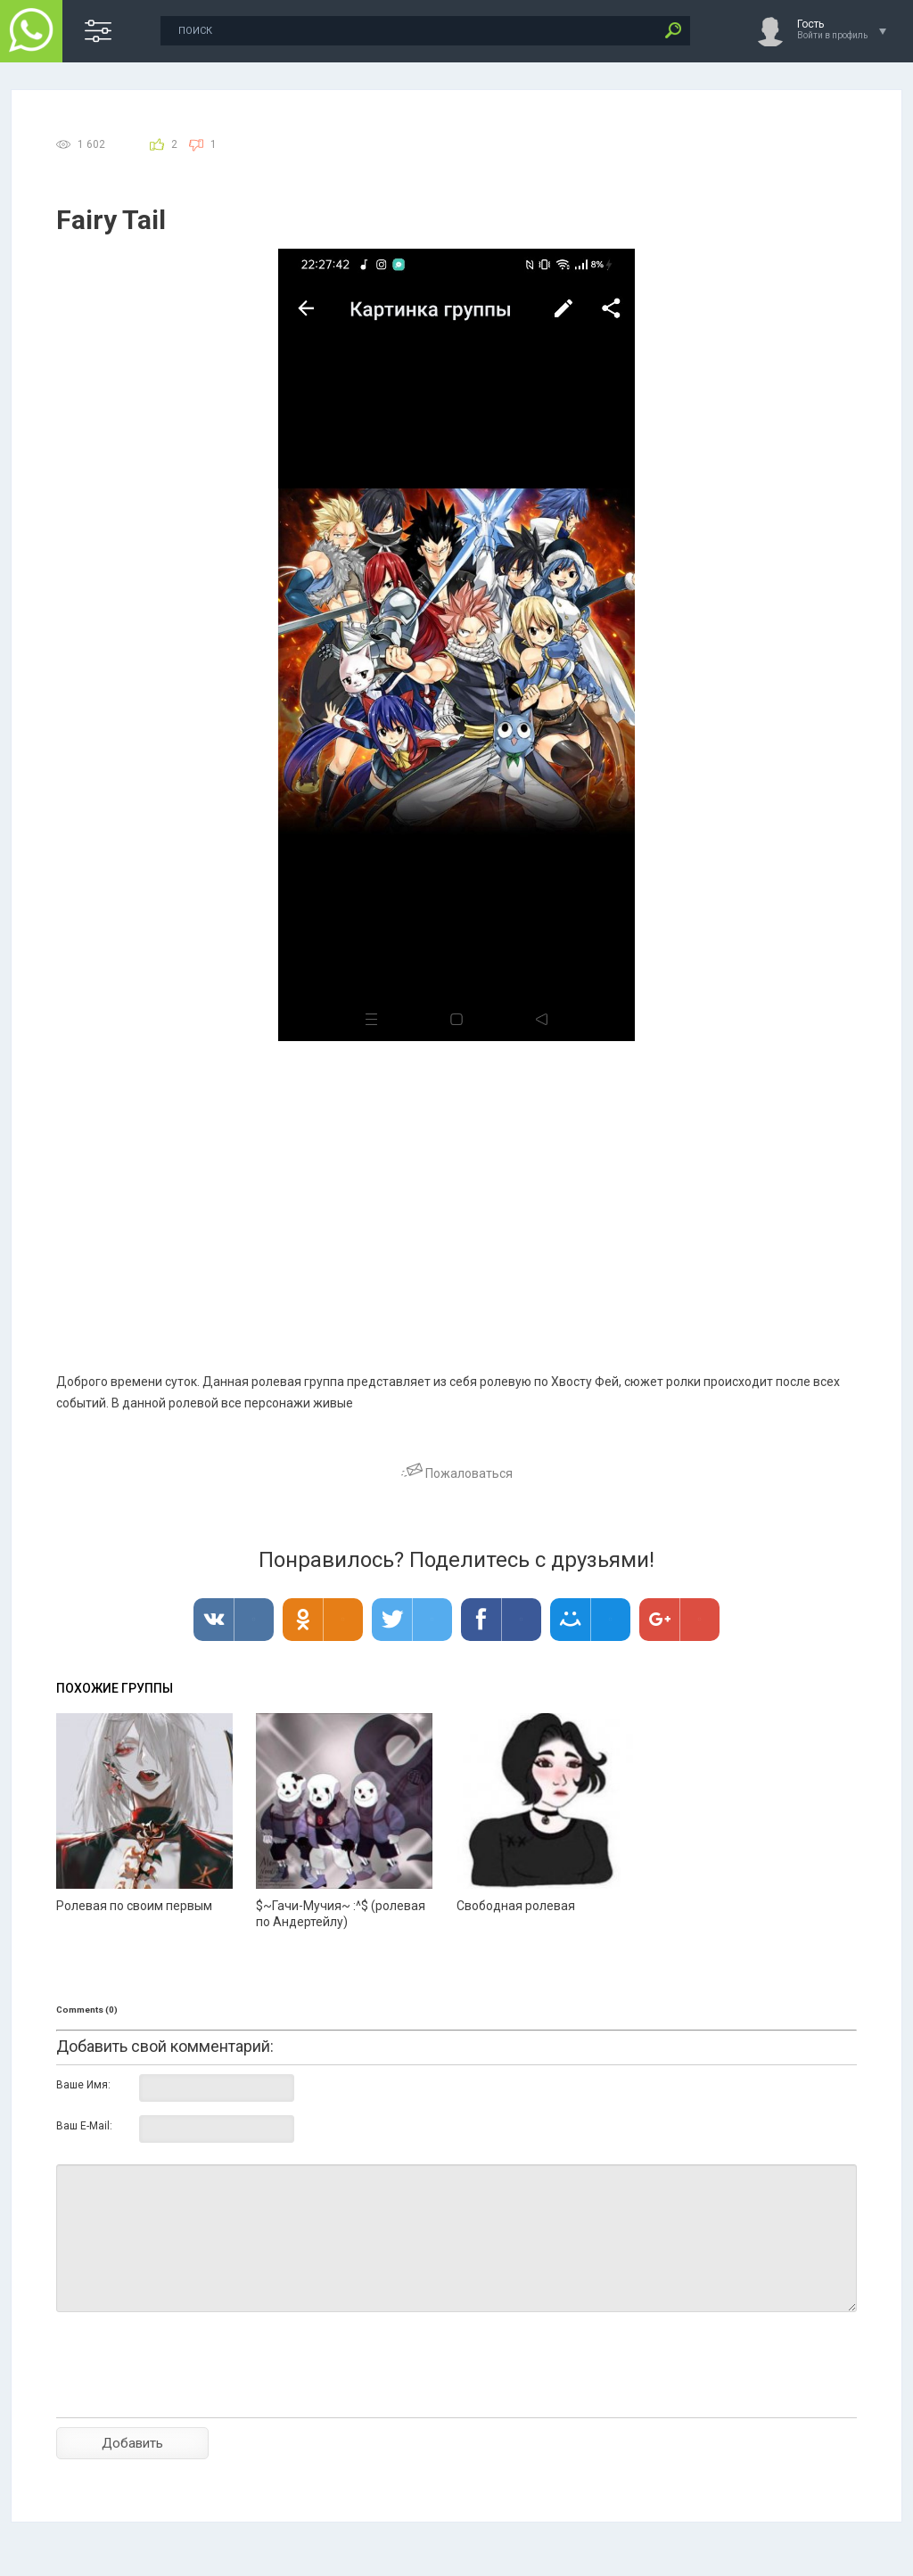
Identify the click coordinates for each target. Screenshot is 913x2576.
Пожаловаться (457, 1473)
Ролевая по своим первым (134, 1906)
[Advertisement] (456, 1175)
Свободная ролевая (515, 1906)
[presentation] (191, 2396)
